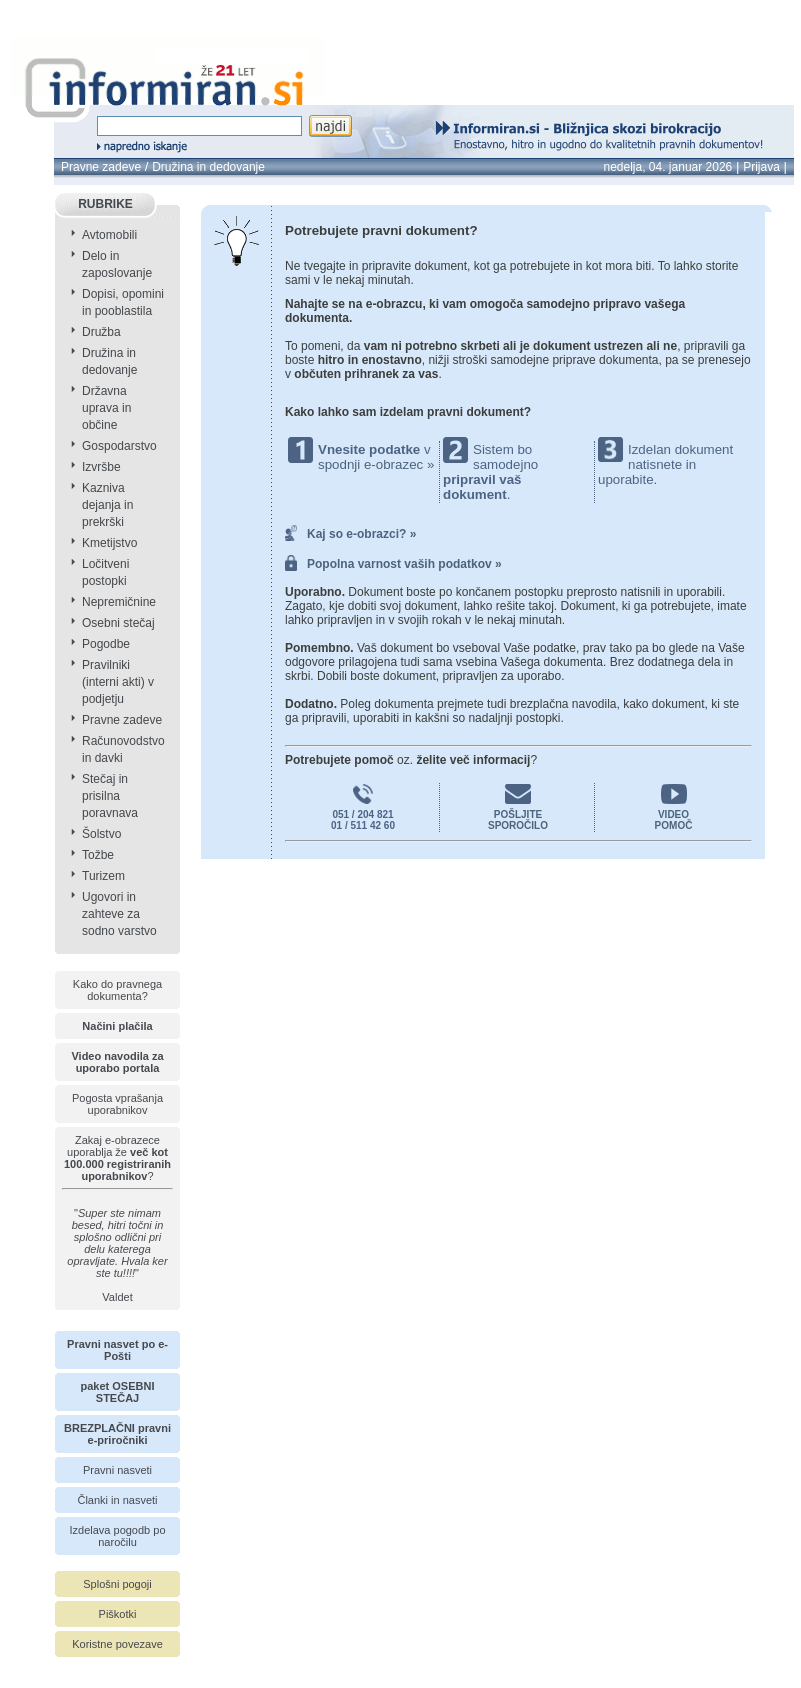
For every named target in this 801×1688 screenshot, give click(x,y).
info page (48, 11)
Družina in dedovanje (208, 167)
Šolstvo (101, 834)
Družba (101, 332)
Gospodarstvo (119, 446)
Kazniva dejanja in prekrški (107, 505)
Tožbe (98, 855)
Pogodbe (106, 644)
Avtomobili (109, 235)
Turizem (103, 876)
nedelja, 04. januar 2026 (667, 167)
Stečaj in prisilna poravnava (110, 796)
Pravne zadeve (101, 167)
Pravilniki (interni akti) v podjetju (118, 682)
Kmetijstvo (109, 543)
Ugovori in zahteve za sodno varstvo (119, 914)
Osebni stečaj (118, 623)
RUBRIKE (105, 204)
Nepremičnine (119, 602)
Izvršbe (101, 467)
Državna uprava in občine (106, 408)
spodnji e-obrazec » (376, 464)
